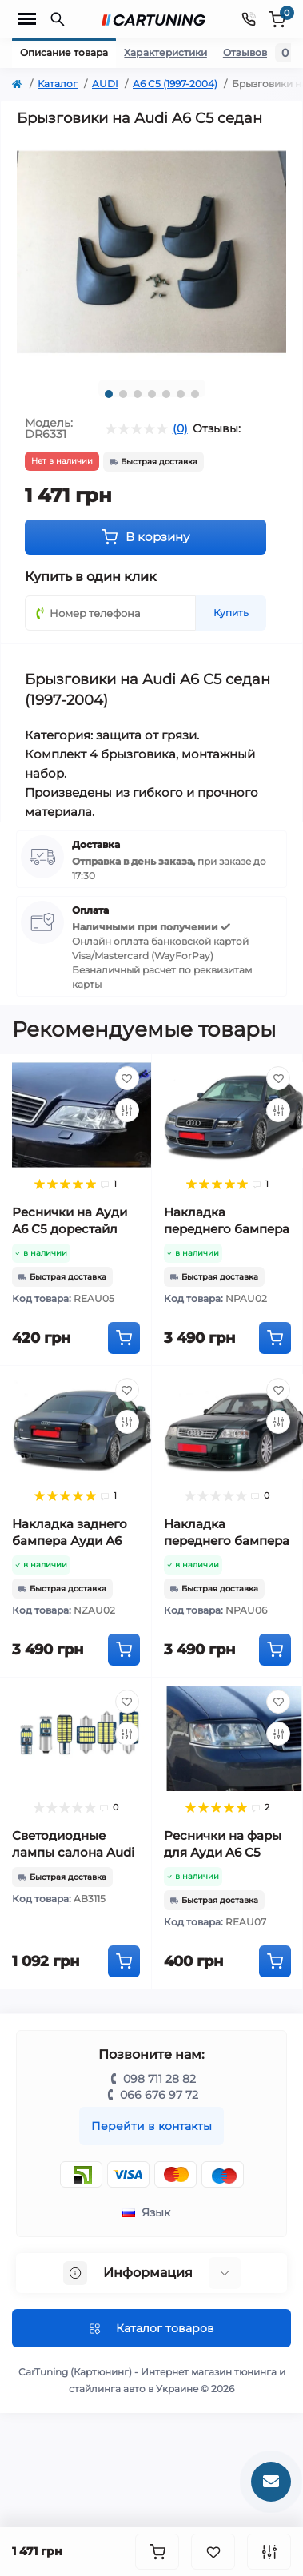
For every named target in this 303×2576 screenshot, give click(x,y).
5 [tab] (166, 394)
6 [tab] (181, 394)
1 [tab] (109, 394)
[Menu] (27, 19)
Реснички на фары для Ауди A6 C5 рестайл (222, 1852)
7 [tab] (195, 394)
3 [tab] (138, 394)
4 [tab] (152, 394)
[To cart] (124, 1338)
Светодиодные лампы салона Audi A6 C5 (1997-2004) (73, 1852)
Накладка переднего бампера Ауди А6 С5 (226, 1228)
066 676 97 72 (159, 2095)
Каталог (58, 84)
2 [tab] (123, 394)
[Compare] (127, 1110)
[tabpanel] (151, 252)
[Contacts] (249, 19)
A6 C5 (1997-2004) (175, 84)
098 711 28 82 (159, 2079)
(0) (180, 428)
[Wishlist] (127, 1078)
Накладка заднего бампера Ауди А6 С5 (69, 1540)
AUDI (105, 84)
